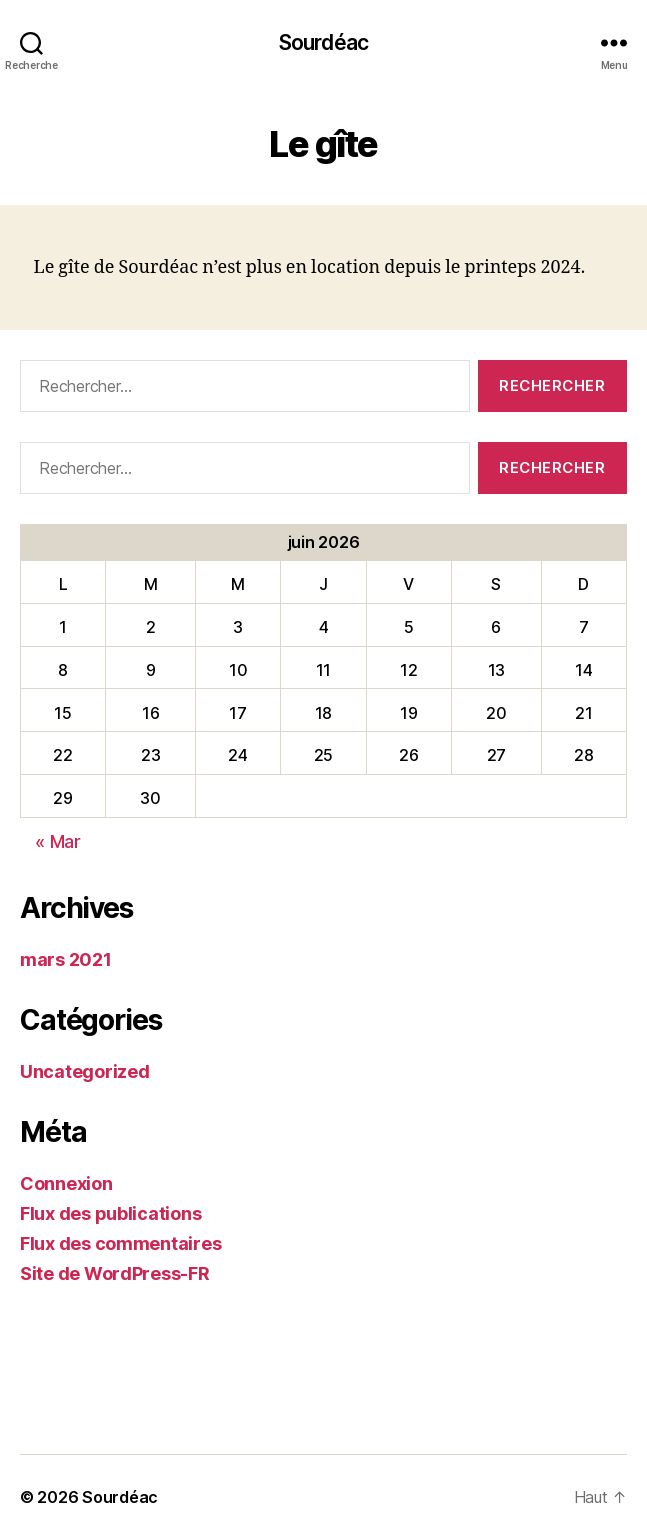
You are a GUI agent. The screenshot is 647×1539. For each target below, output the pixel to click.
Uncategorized (85, 1071)
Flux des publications (110, 1213)
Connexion (66, 1183)
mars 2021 (66, 959)
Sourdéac (323, 42)
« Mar (58, 841)
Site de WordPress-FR (115, 1273)
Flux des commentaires (120, 1243)
